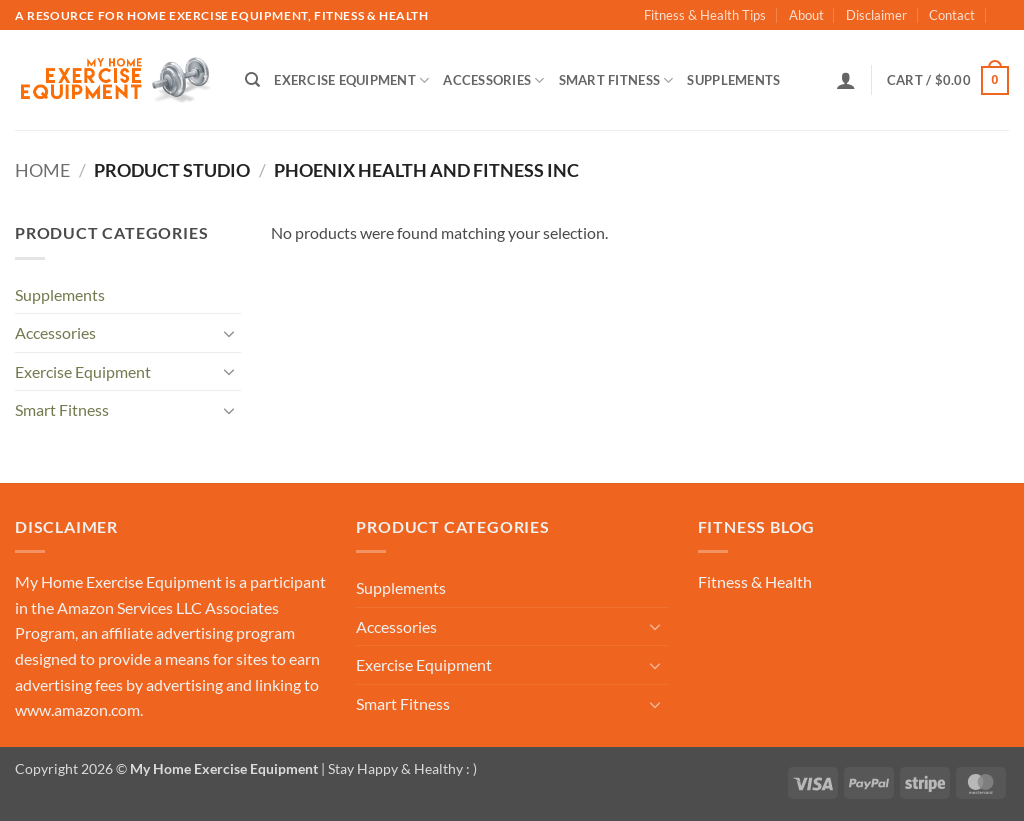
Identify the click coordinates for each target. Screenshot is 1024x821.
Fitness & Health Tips (705, 15)
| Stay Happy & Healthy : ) (397, 768)
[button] (846, 80)
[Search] (252, 80)
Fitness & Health (755, 581)
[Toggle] (229, 333)
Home (42, 170)
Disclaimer (876, 15)
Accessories (493, 80)
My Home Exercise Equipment (118, 581)
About (806, 15)
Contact (952, 15)
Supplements (733, 80)
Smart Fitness (616, 80)
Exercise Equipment (351, 80)
